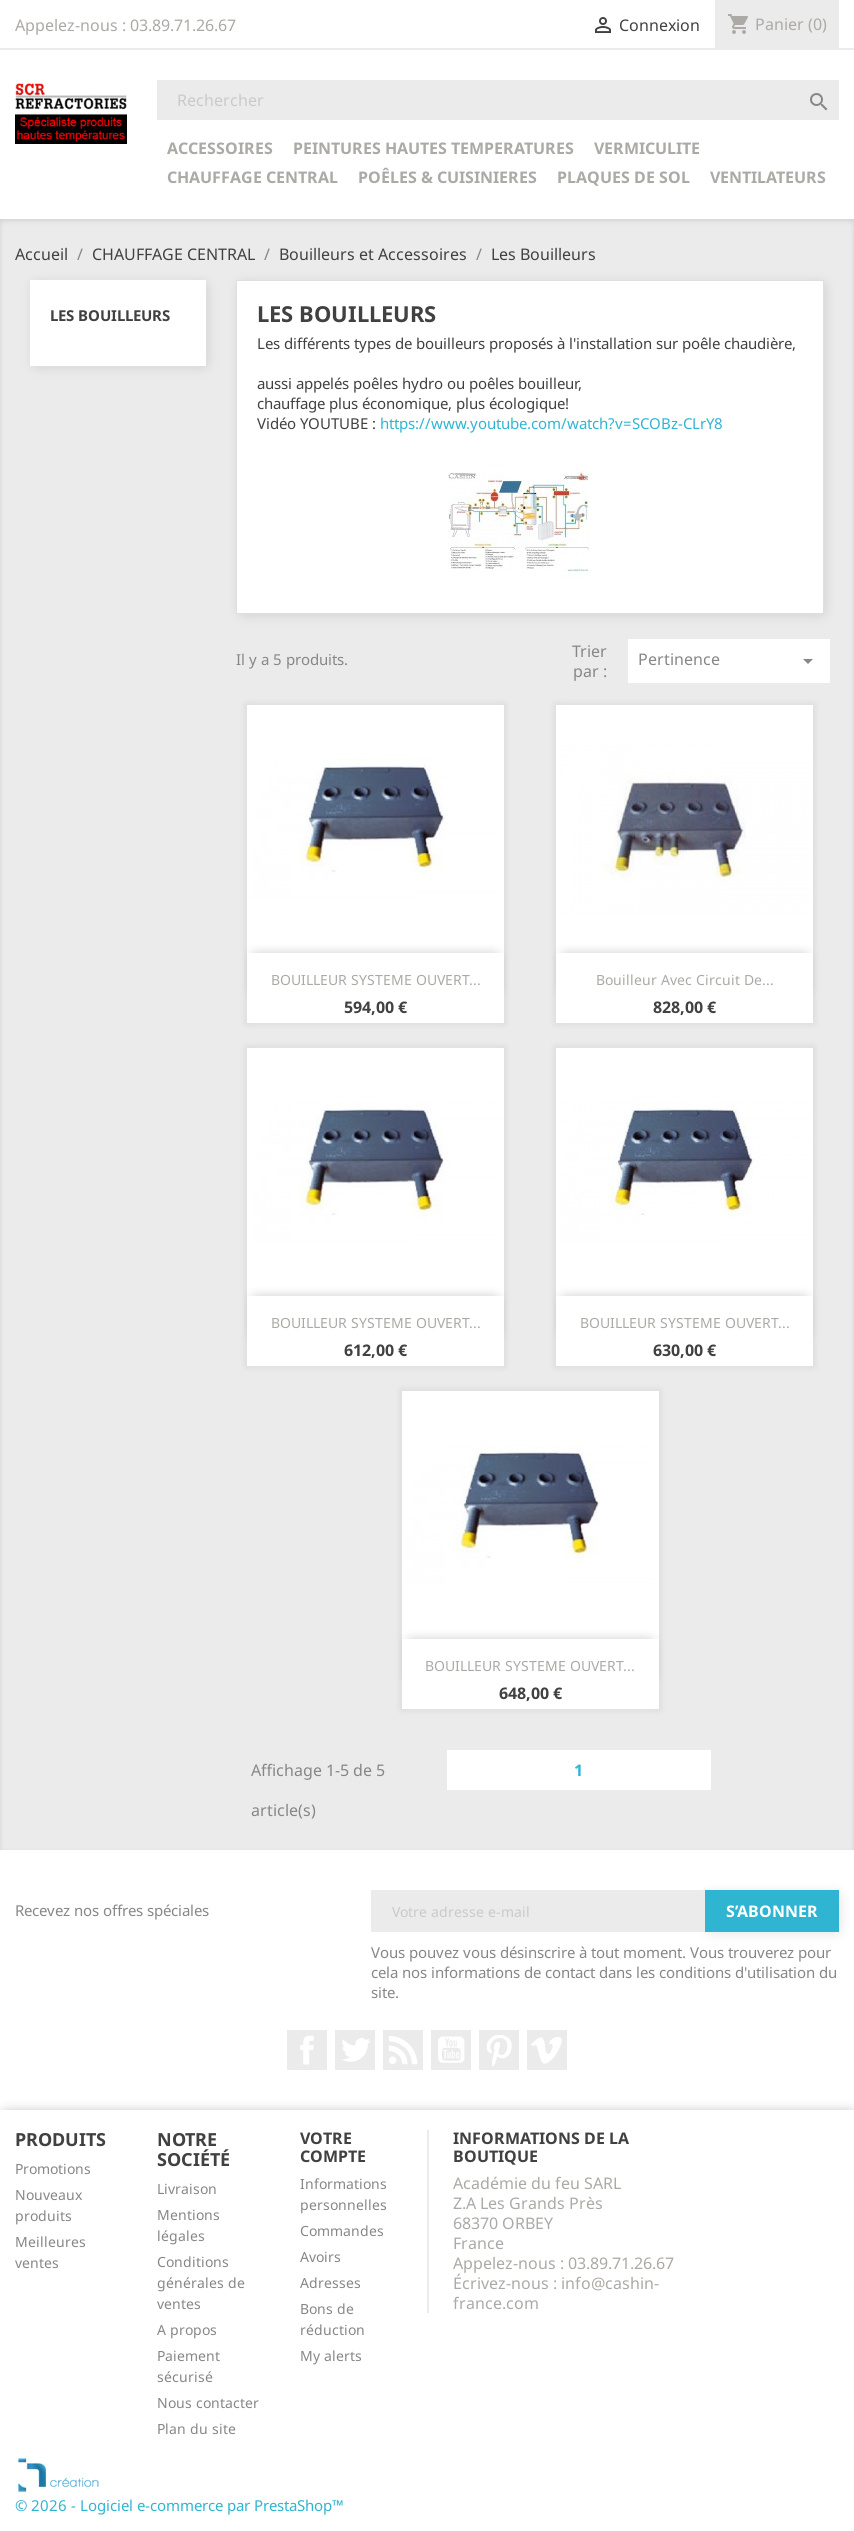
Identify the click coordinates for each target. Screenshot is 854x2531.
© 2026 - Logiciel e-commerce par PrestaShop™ (179, 2505)
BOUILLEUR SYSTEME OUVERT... (376, 979)
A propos (187, 2329)
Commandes (342, 2230)
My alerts (331, 2355)
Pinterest (499, 2050)
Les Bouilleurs (110, 315)
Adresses (330, 2282)
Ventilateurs (768, 177)
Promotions (53, 2168)
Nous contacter (208, 2402)
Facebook (307, 2050)
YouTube (451, 2050)
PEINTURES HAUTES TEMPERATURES (433, 148)
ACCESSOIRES (220, 148)
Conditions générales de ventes (201, 2282)
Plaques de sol (623, 177)
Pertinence (729, 660)
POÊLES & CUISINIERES (447, 177)
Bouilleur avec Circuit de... (685, 979)
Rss (403, 2050)
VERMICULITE (647, 148)
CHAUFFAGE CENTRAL (252, 177)
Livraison (187, 2188)
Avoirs (320, 2256)
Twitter (355, 2050)
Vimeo (547, 2050)
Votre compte (333, 2147)
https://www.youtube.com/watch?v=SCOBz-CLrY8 (551, 423)
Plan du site (196, 2428)
